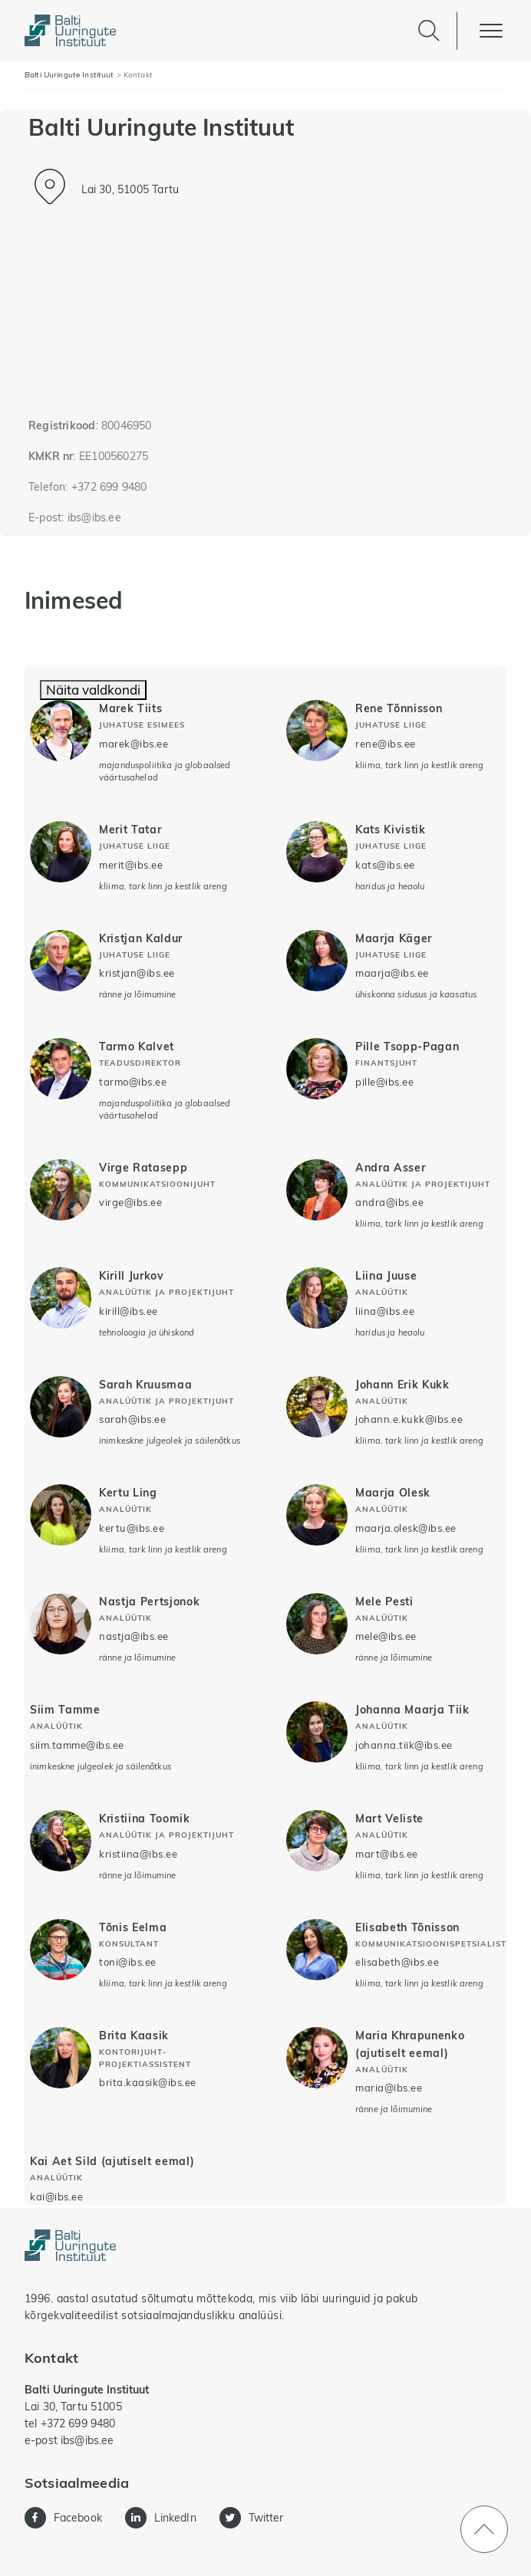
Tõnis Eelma (133, 1927)
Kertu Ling (128, 1492)
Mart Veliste (389, 1818)
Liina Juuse (386, 1275)
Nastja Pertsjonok (149, 1601)
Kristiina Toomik (144, 1818)
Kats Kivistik (390, 829)
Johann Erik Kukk (402, 1384)
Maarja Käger (393, 938)
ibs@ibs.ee (94, 517)
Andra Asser (390, 1167)
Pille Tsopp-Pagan (407, 1046)
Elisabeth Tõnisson (407, 1927)
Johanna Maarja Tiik (412, 1709)
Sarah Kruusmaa (145, 1384)
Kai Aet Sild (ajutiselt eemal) (112, 2160)
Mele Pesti (384, 1601)
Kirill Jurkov (131, 1275)
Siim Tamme (65, 1709)
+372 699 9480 (109, 487)
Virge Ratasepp (143, 1167)
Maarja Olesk (392, 1492)
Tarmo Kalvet (136, 1046)
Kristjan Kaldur (141, 938)
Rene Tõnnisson (398, 708)
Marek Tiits (130, 708)
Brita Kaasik (134, 2035)
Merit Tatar (130, 829)
